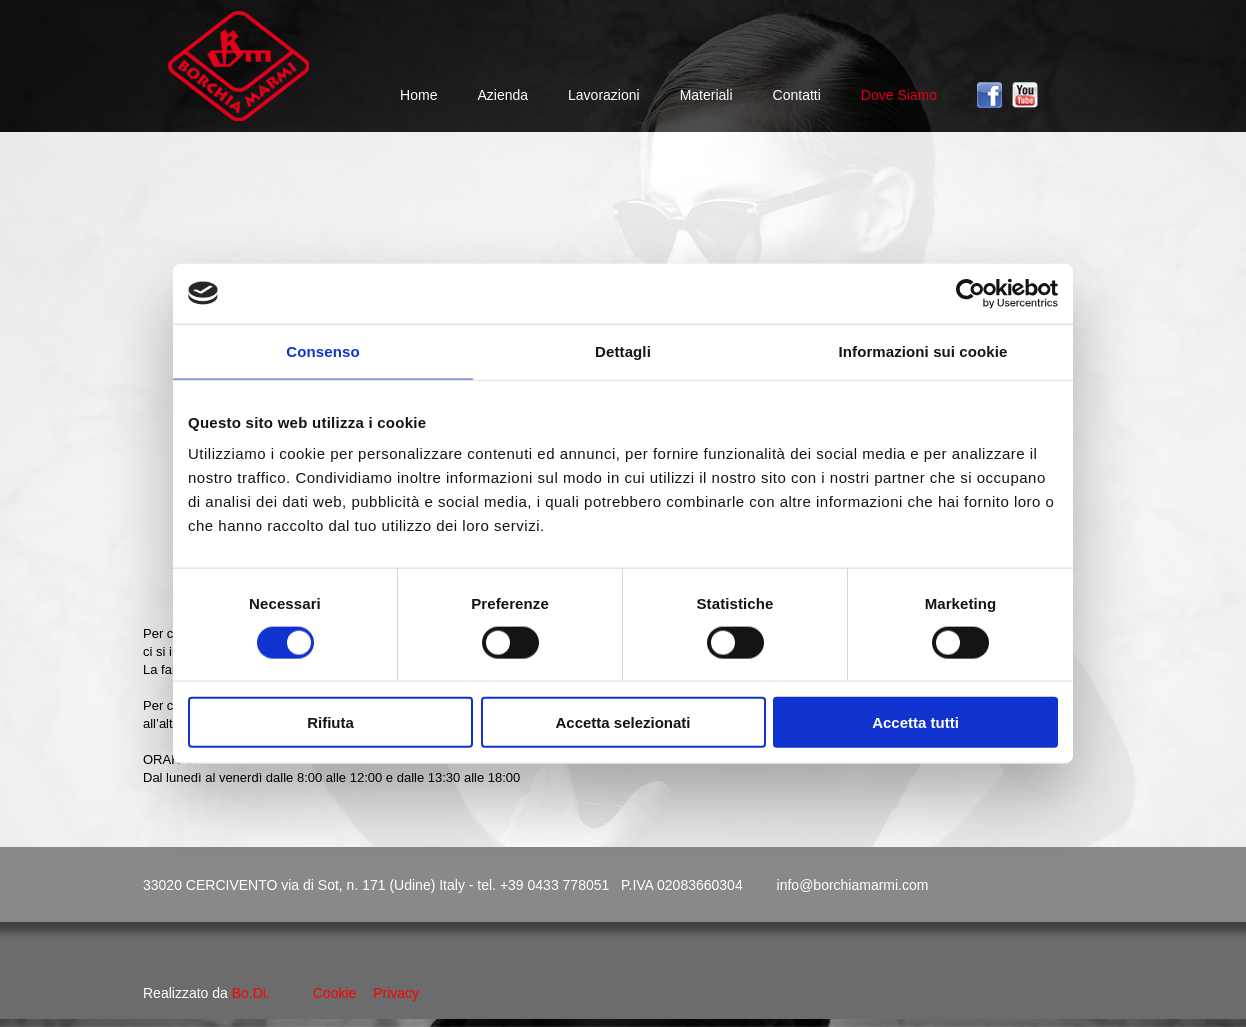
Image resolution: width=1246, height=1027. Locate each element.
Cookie (335, 993)
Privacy (396, 993)
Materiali (706, 95)
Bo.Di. (251, 993)
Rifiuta (330, 722)
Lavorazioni (604, 95)
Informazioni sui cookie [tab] (923, 350)
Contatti (797, 95)
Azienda (502, 95)
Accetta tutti (915, 722)
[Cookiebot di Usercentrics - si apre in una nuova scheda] (970, 293)
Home (418, 95)
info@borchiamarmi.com (853, 885)
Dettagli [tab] (623, 350)
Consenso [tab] (322, 350)
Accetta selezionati (622, 722)
